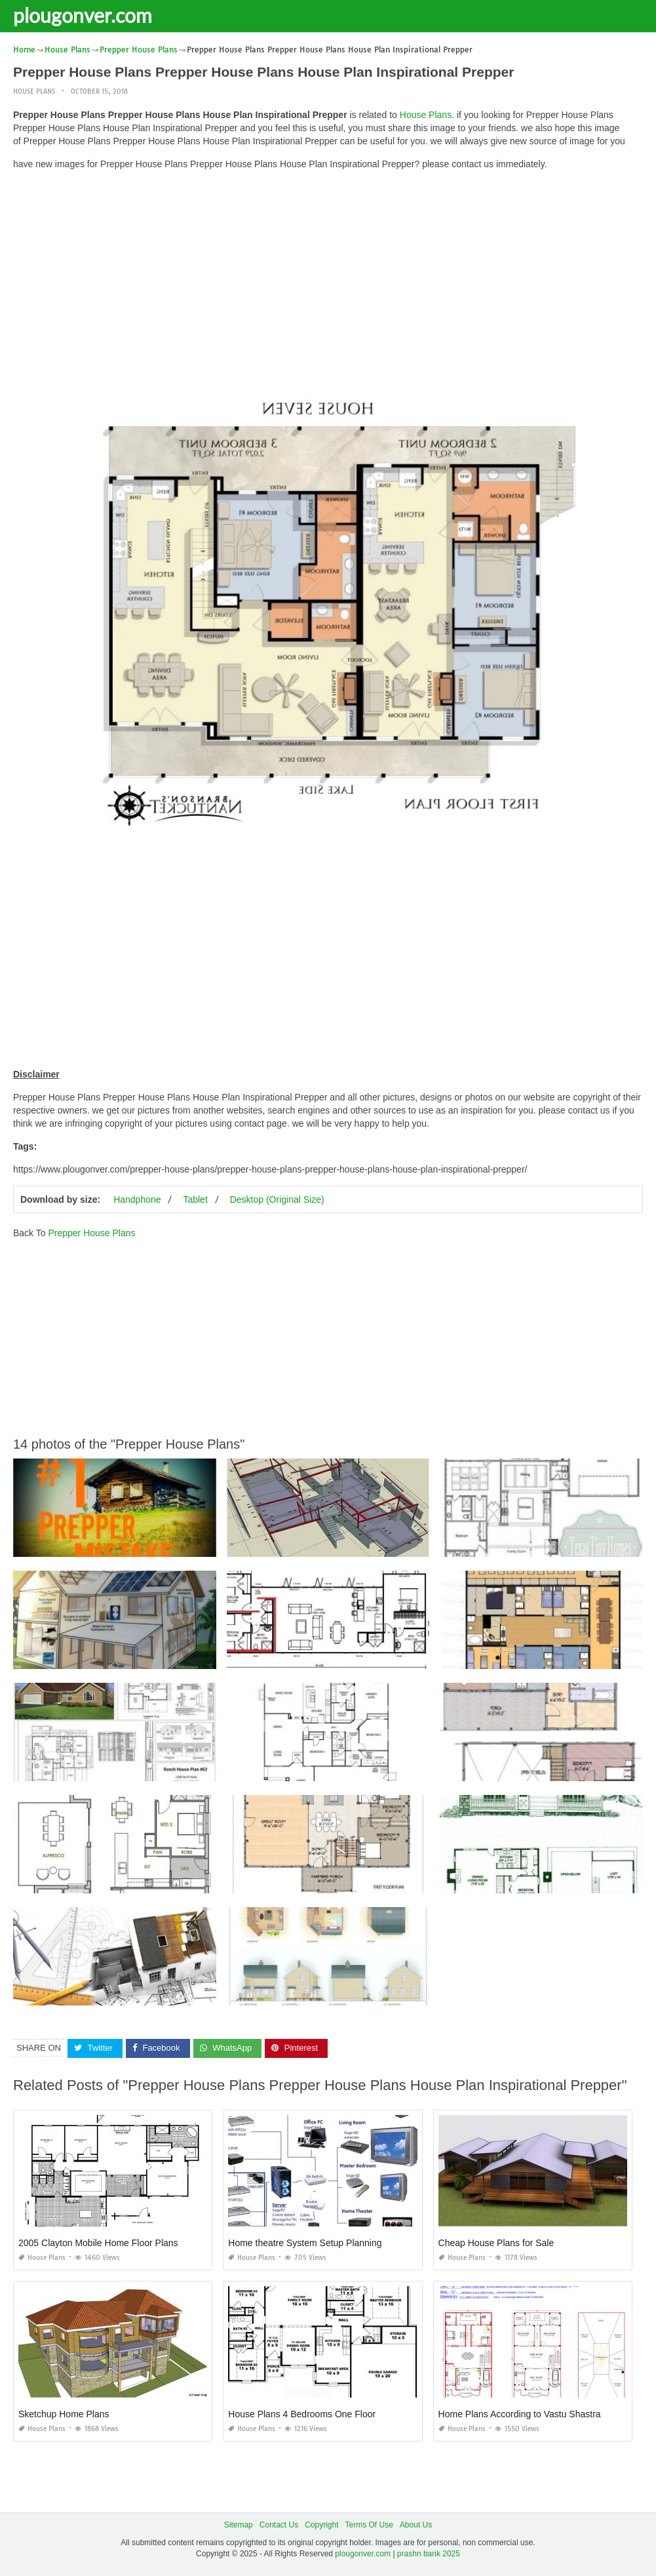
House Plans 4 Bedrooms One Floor (302, 2414)
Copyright (321, 2524)
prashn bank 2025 (428, 2553)
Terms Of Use (369, 2524)
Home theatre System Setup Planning (304, 2243)
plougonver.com (82, 15)
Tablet (195, 1199)
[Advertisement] (328, 272)
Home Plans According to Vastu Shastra (519, 2414)
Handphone (137, 1199)
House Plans (34, 91)
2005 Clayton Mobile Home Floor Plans (98, 2243)
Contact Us (279, 2524)
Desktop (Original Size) (277, 1199)
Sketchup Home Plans (63, 2414)
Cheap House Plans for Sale (496, 2243)
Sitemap (238, 2524)
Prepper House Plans (91, 1233)
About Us (416, 2524)
